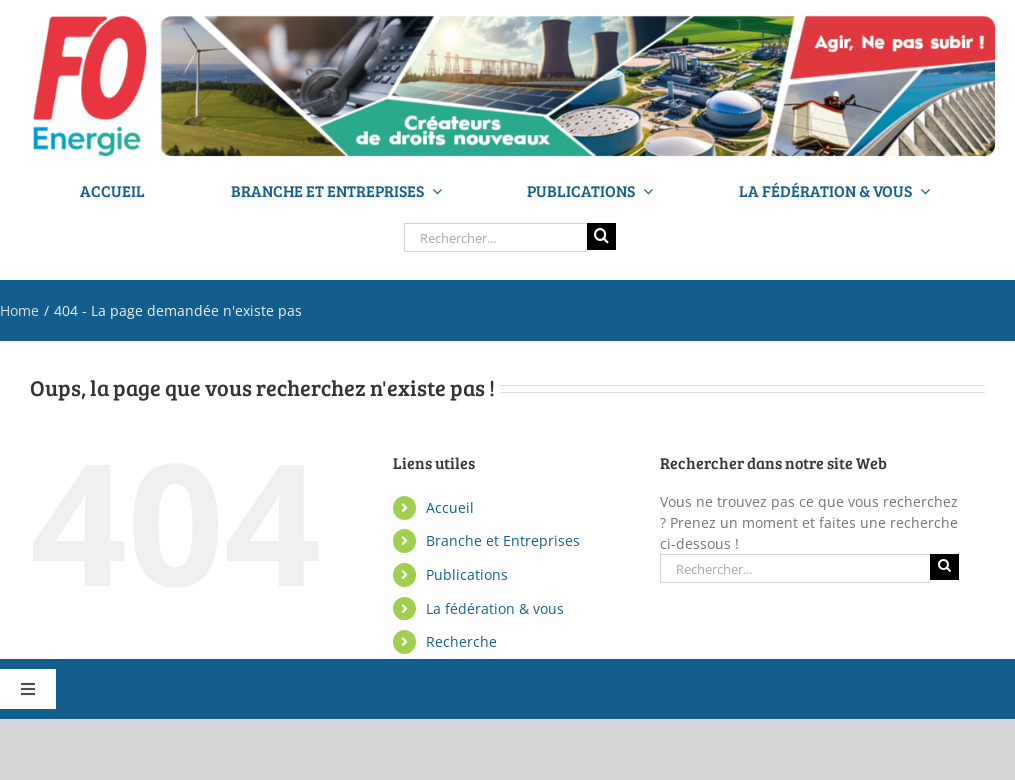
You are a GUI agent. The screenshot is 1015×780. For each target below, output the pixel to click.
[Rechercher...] (495, 237)
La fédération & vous (495, 608)
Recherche (461, 641)
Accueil (450, 507)
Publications (467, 574)
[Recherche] (601, 235)
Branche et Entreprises (503, 540)
